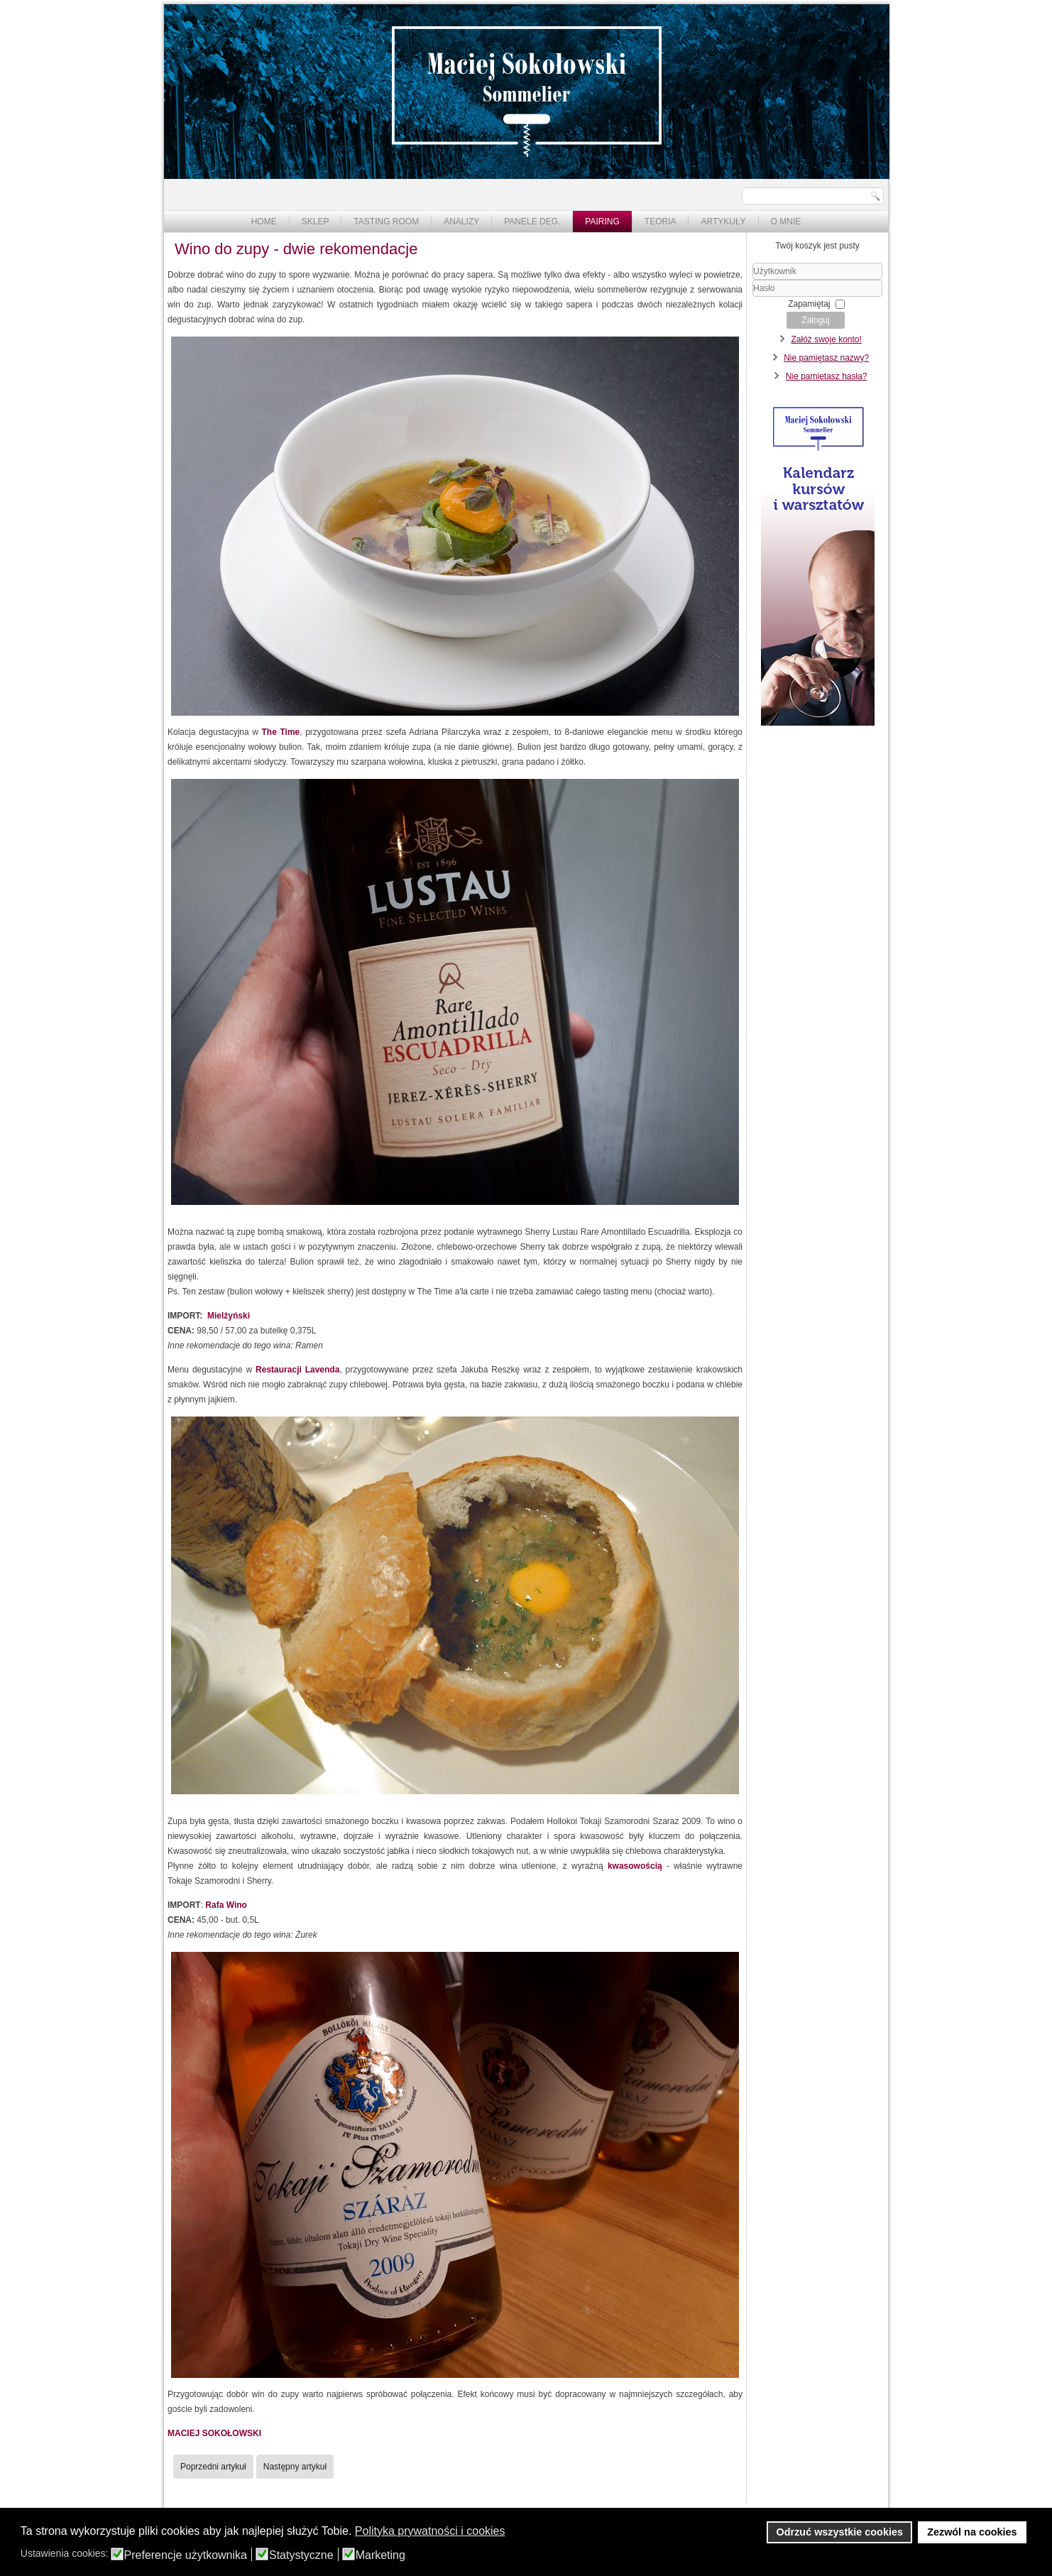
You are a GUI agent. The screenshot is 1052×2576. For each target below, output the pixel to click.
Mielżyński (228, 1316)
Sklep (315, 222)
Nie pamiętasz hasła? (826, 376)
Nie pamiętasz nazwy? (826, 358)
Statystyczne (301, 2555)
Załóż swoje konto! (826, 339)
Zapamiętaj (809, 304)
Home (264, 222)
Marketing (380, 2555)
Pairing (602, 222)
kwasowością (635, 1866)
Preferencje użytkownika (185, 2555)
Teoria (660, 222)
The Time (281, 732)
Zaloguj (815, 320)
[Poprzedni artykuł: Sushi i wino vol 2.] (213, 2467)
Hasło (752, 297)
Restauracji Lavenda (297, 1370)
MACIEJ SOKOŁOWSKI (214, 2433)
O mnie (786, 222)
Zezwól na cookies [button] (972, 2532)
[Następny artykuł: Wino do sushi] (295, 2467)
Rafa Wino (226, 1905)
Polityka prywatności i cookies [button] (430, 2531)
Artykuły (723, 222)
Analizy (461, 222)
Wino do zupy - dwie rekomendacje (296, 249)
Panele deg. (532, 222)
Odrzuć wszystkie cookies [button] (840, 2532)
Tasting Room (386, 222)
